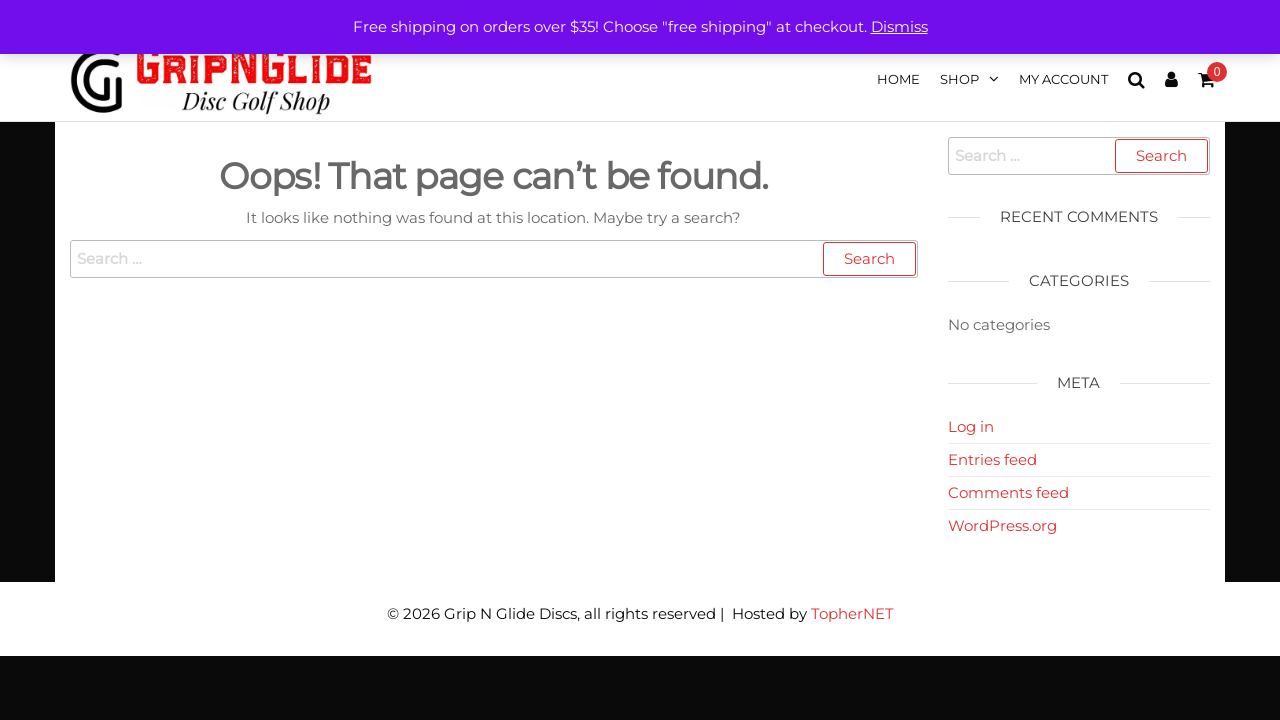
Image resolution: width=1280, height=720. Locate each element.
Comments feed (1008, 492)
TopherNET (852, 613)
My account (1063, 79)
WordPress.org (1002, 525)
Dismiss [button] (899, 26)
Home (898, 79)
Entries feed (992, 459)
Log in (971, 426)
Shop (959, 79)
